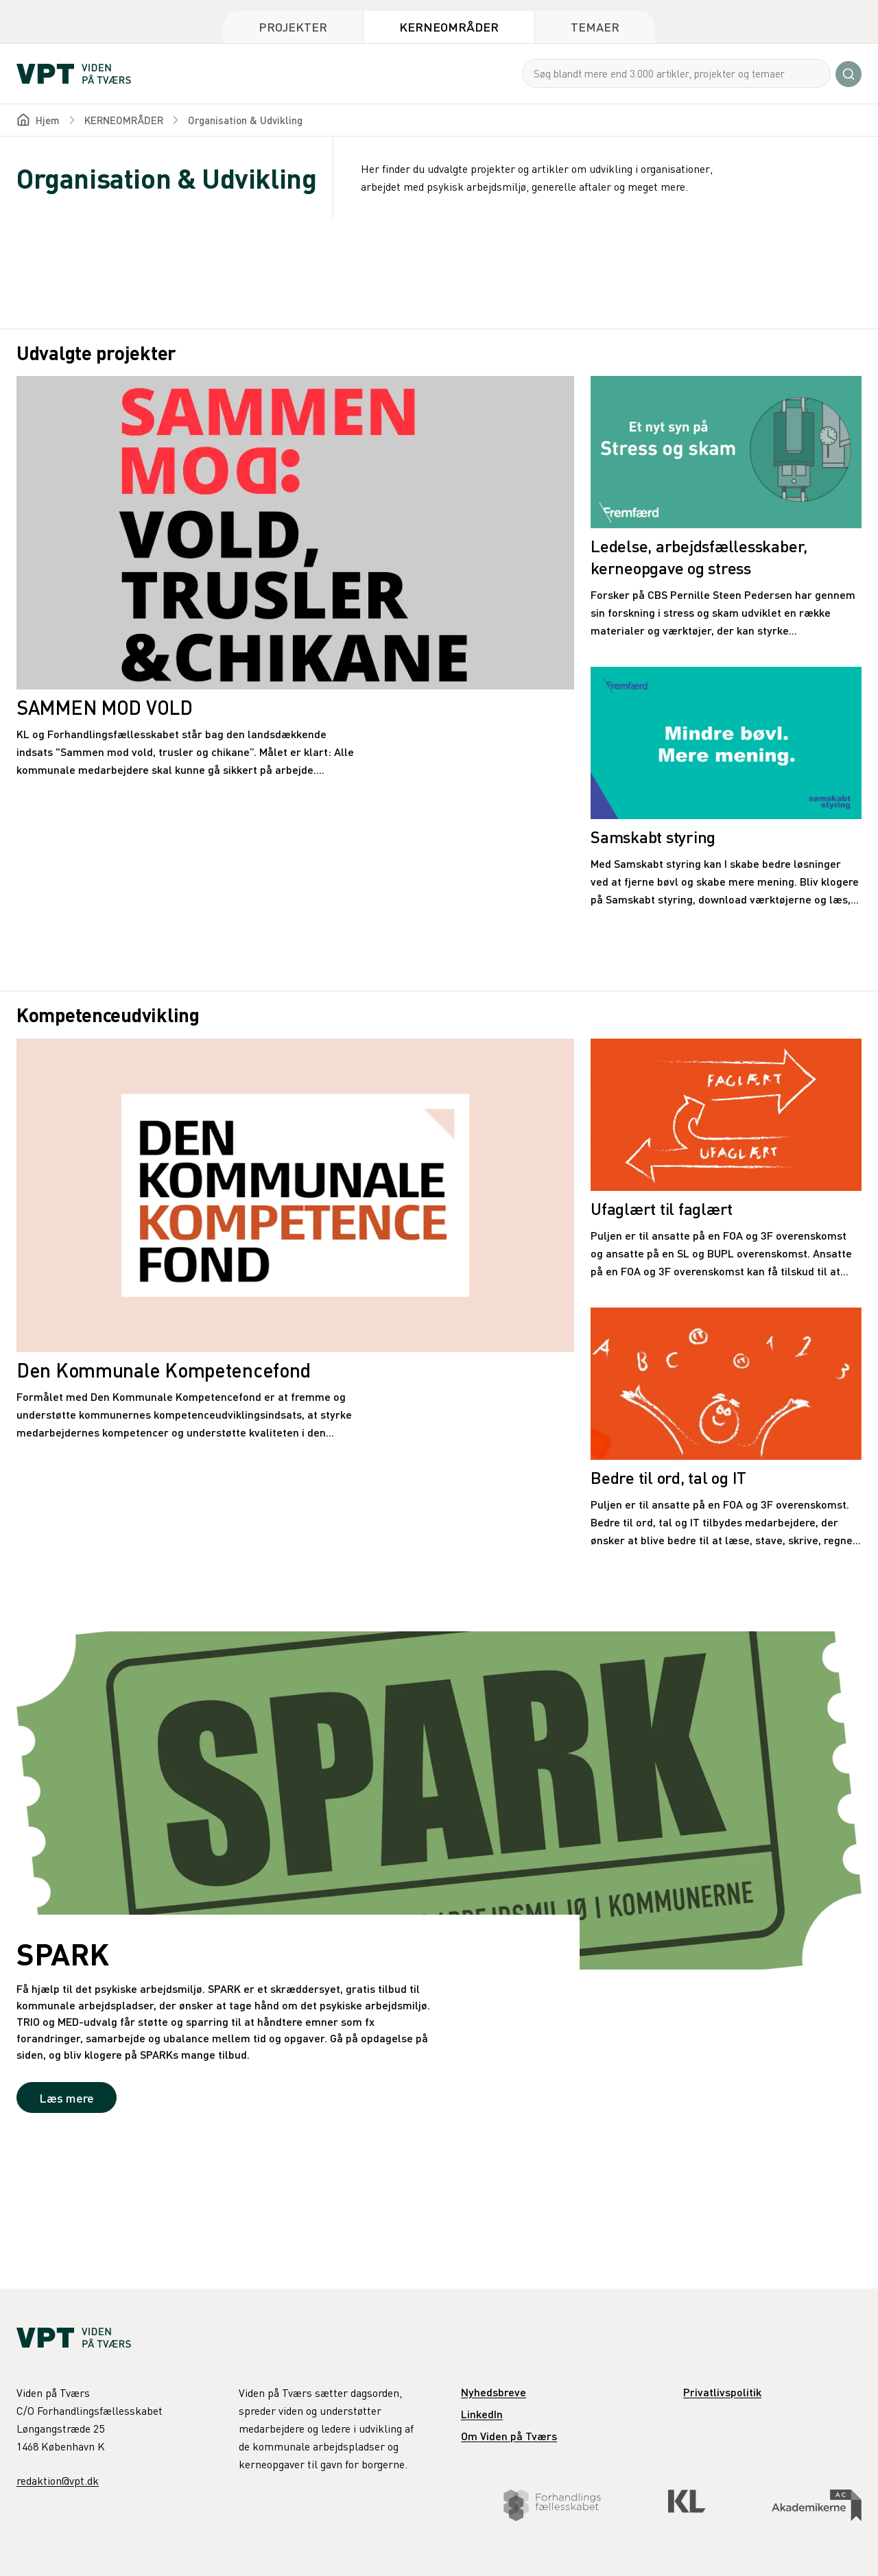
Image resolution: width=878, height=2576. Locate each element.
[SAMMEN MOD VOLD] (295, 577)
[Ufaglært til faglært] (726, 1159)
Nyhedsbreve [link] (493, 2392)
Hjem (48, 120)
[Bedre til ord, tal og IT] (726, 1428)
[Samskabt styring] (726, 787)
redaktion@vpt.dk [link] (57, 2481)
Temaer (595, 26)
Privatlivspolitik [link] (722, 2392)
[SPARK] (439, 1883)
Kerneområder (449, 26)
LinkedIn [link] (482, 2414)
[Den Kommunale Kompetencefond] (295, 1240)
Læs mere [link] (66, 2097)
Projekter (293, 26)
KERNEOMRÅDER (123, 120)
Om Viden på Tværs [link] (509, 2436)
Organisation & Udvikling (245, 120)
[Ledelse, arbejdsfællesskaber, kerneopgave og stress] (726, 507)
